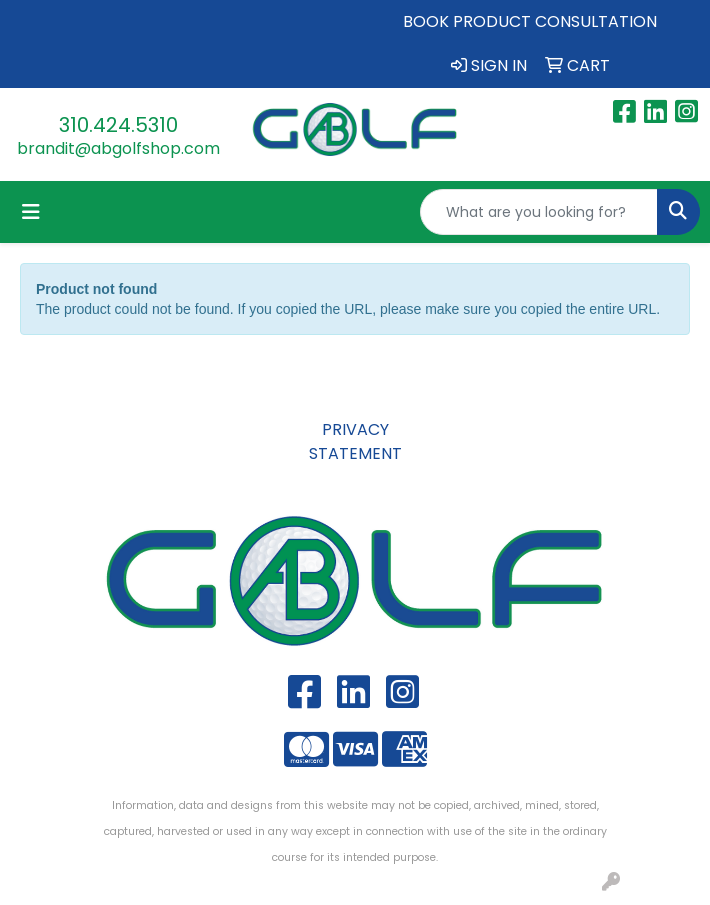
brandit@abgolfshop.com (118, 148)
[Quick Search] (539, 212)
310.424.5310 (118, 125)
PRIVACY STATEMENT (355, 441)
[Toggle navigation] (31, 212)
